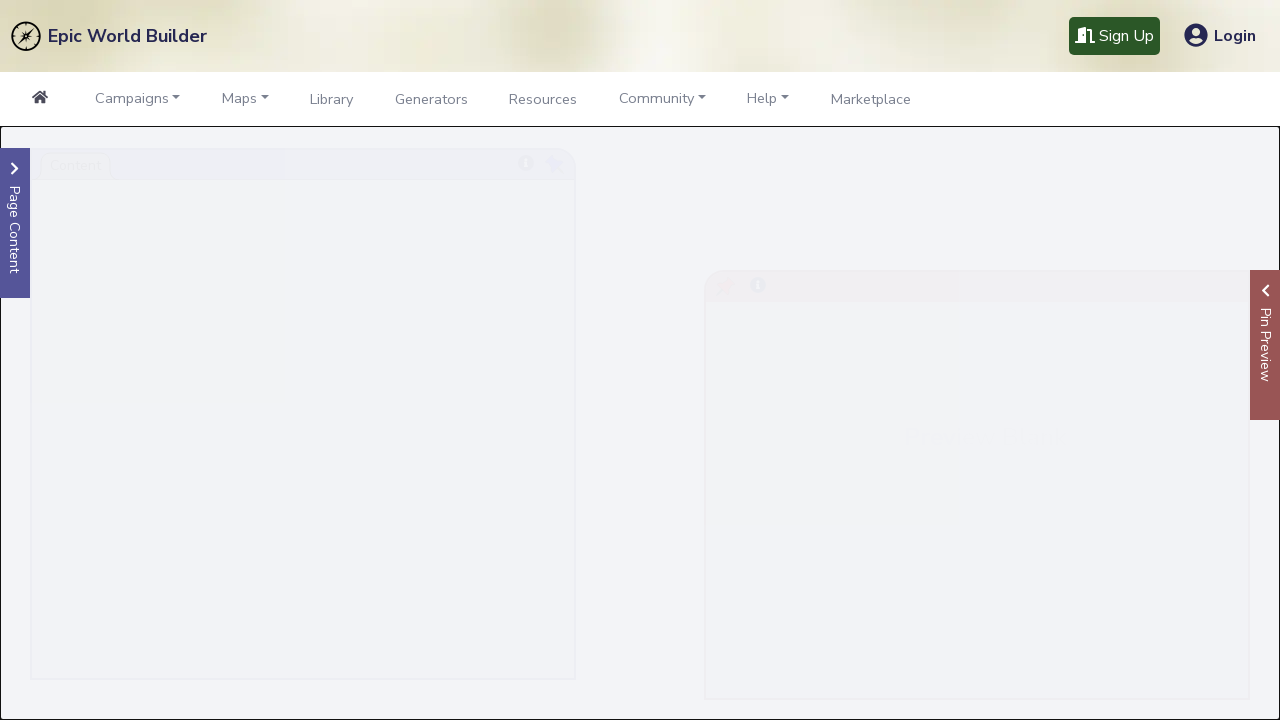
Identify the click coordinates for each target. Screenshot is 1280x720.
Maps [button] (239, 98)
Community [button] (656, 98)
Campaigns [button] (132, 98)
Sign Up (1114, 36)
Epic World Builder (127, 36)
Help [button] (762, 98)
